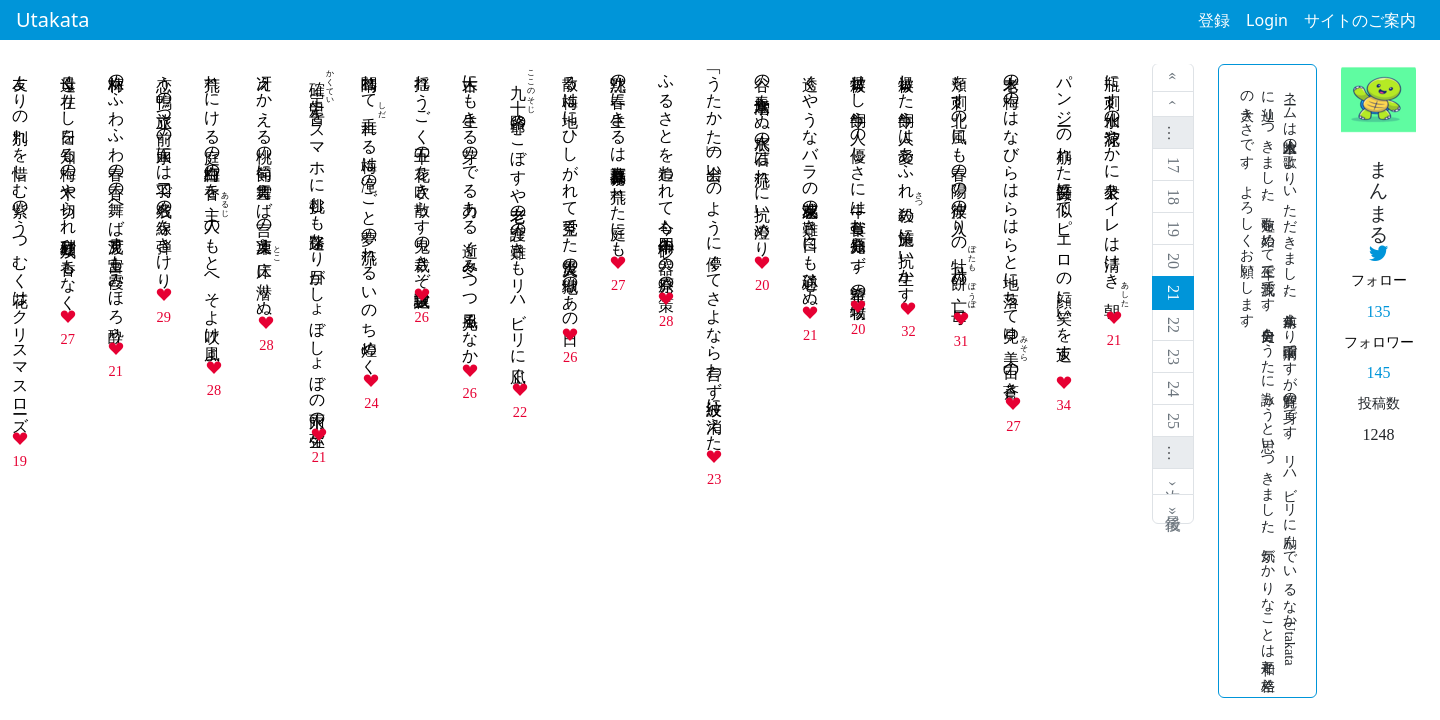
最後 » (1173, 509)
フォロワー (1379, 342)
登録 (1214, 20)
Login (1267, 20)
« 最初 (1173, 78)
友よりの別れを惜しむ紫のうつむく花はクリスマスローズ (20, 244)
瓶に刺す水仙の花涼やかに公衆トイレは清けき (1112, 183)
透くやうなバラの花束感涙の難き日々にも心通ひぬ (810, 181)
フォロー (1379, 280)
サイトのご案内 (1360, 20)
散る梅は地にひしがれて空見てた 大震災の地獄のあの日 (570, 192)
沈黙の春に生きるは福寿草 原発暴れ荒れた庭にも (618, 156)
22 (1173, 325)
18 (1173, 197)
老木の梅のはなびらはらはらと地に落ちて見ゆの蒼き (1011, 226)
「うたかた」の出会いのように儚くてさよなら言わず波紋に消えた (714, 253)
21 (1173, 293)
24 (1173, 389)
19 (1173, 229)
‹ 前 (1173, 104)
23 (1173, 357)
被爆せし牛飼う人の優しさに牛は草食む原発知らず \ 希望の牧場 (858, 178)
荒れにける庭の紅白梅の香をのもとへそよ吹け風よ (212, 208)
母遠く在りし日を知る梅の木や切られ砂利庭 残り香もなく (68, 183)
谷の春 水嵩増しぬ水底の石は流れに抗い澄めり (762, 156)
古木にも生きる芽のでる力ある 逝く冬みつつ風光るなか (470, 210)
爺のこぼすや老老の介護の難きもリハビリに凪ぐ (518, 219)
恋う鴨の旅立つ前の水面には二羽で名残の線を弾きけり (164, 172)
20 (1173, 261)
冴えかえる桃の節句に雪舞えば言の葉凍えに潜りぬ (264, 186)
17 (1173, 165)
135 (1379, 311)
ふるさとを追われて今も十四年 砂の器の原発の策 (666, 174)
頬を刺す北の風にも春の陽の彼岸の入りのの (959, 184)
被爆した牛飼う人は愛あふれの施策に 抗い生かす (906, 179)
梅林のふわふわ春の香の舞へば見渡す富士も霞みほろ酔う (116, 199)
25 (1173, 421)
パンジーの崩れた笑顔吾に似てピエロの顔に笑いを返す (1064, 216)
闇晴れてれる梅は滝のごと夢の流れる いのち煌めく (369, 215)
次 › (1173, 481)
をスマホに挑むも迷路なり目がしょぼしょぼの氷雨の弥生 (317, 242)
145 (1379, 372)
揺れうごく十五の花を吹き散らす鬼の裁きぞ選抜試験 (422, 172)
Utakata (52, 19)
